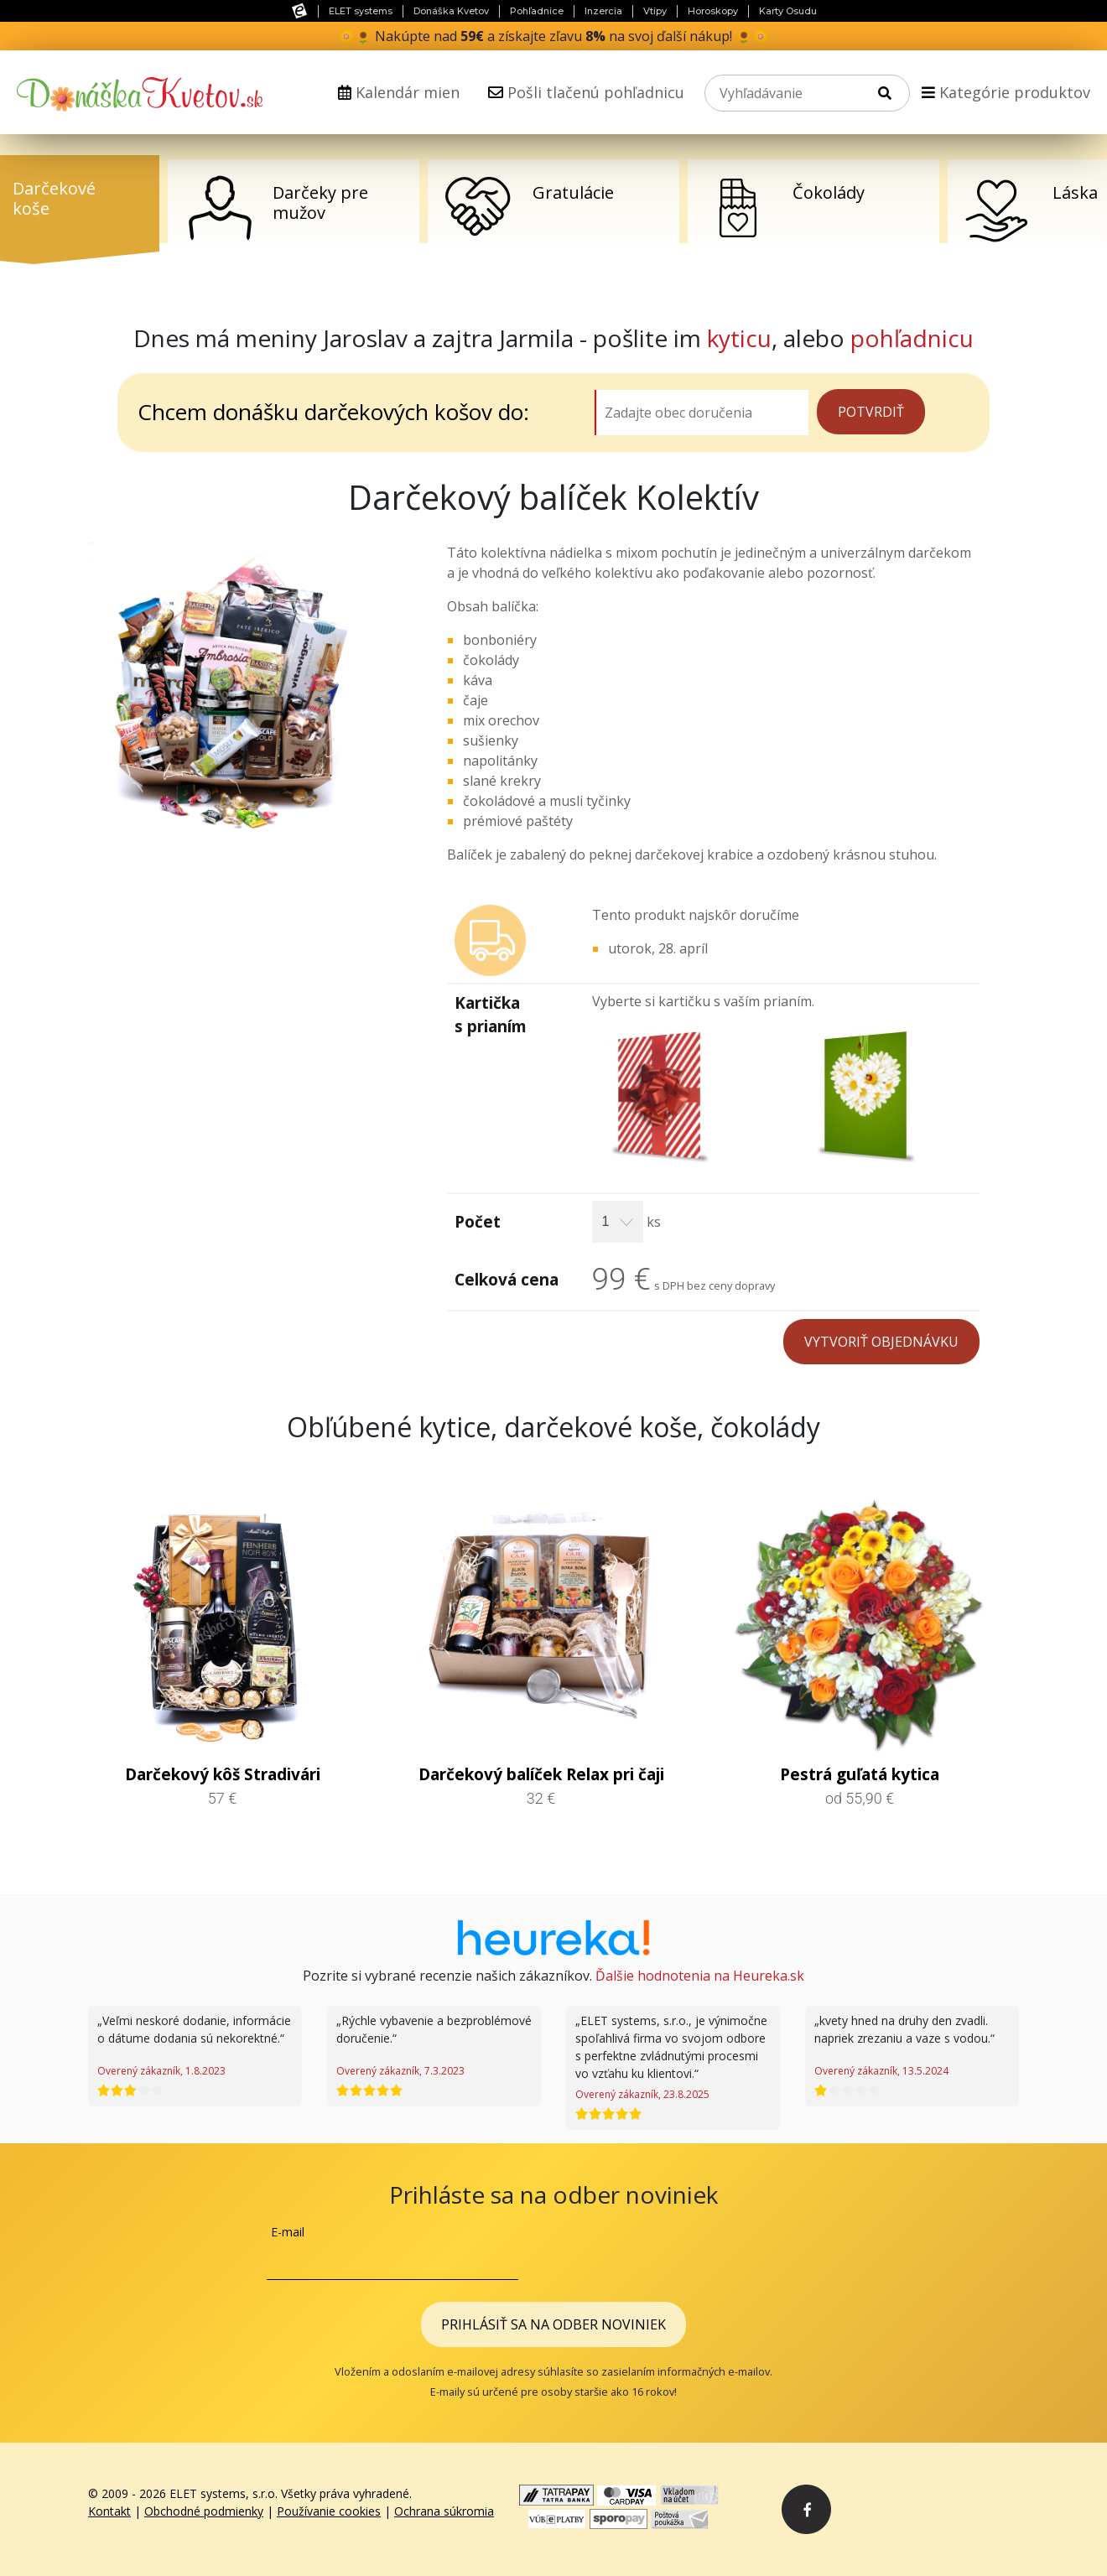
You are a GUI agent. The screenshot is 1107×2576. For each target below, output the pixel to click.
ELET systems (360, 11)
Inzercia (603, 11)
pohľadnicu (912, 338)
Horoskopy (713, 11)
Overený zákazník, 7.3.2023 (400, 2071)
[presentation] (712, 2255)
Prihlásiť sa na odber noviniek (553, 2324)
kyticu (739, 338)
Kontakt (109, 2511)
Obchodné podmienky (203, 2511)
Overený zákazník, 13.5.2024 (881, 2071)
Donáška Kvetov (451, 11)
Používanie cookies (329, 2511)
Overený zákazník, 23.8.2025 (642, 2094)
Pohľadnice (537, 11)
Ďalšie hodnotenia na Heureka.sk (699, 1975)
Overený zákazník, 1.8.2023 (161, 2071)
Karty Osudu (788, 11)
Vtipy (655, 11)
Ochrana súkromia (444, 2511)
